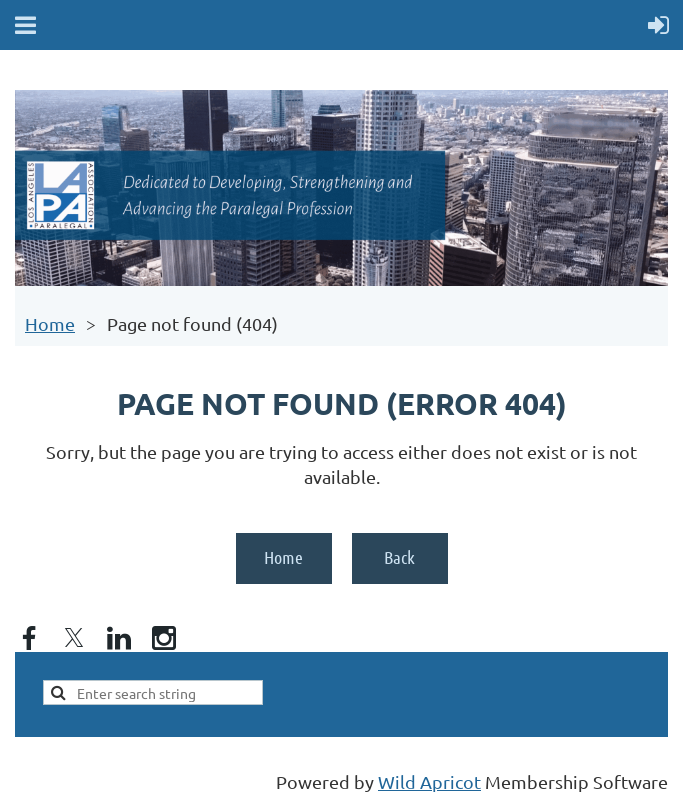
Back (399, 557)
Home (50, 323)
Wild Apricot (429, 781)
